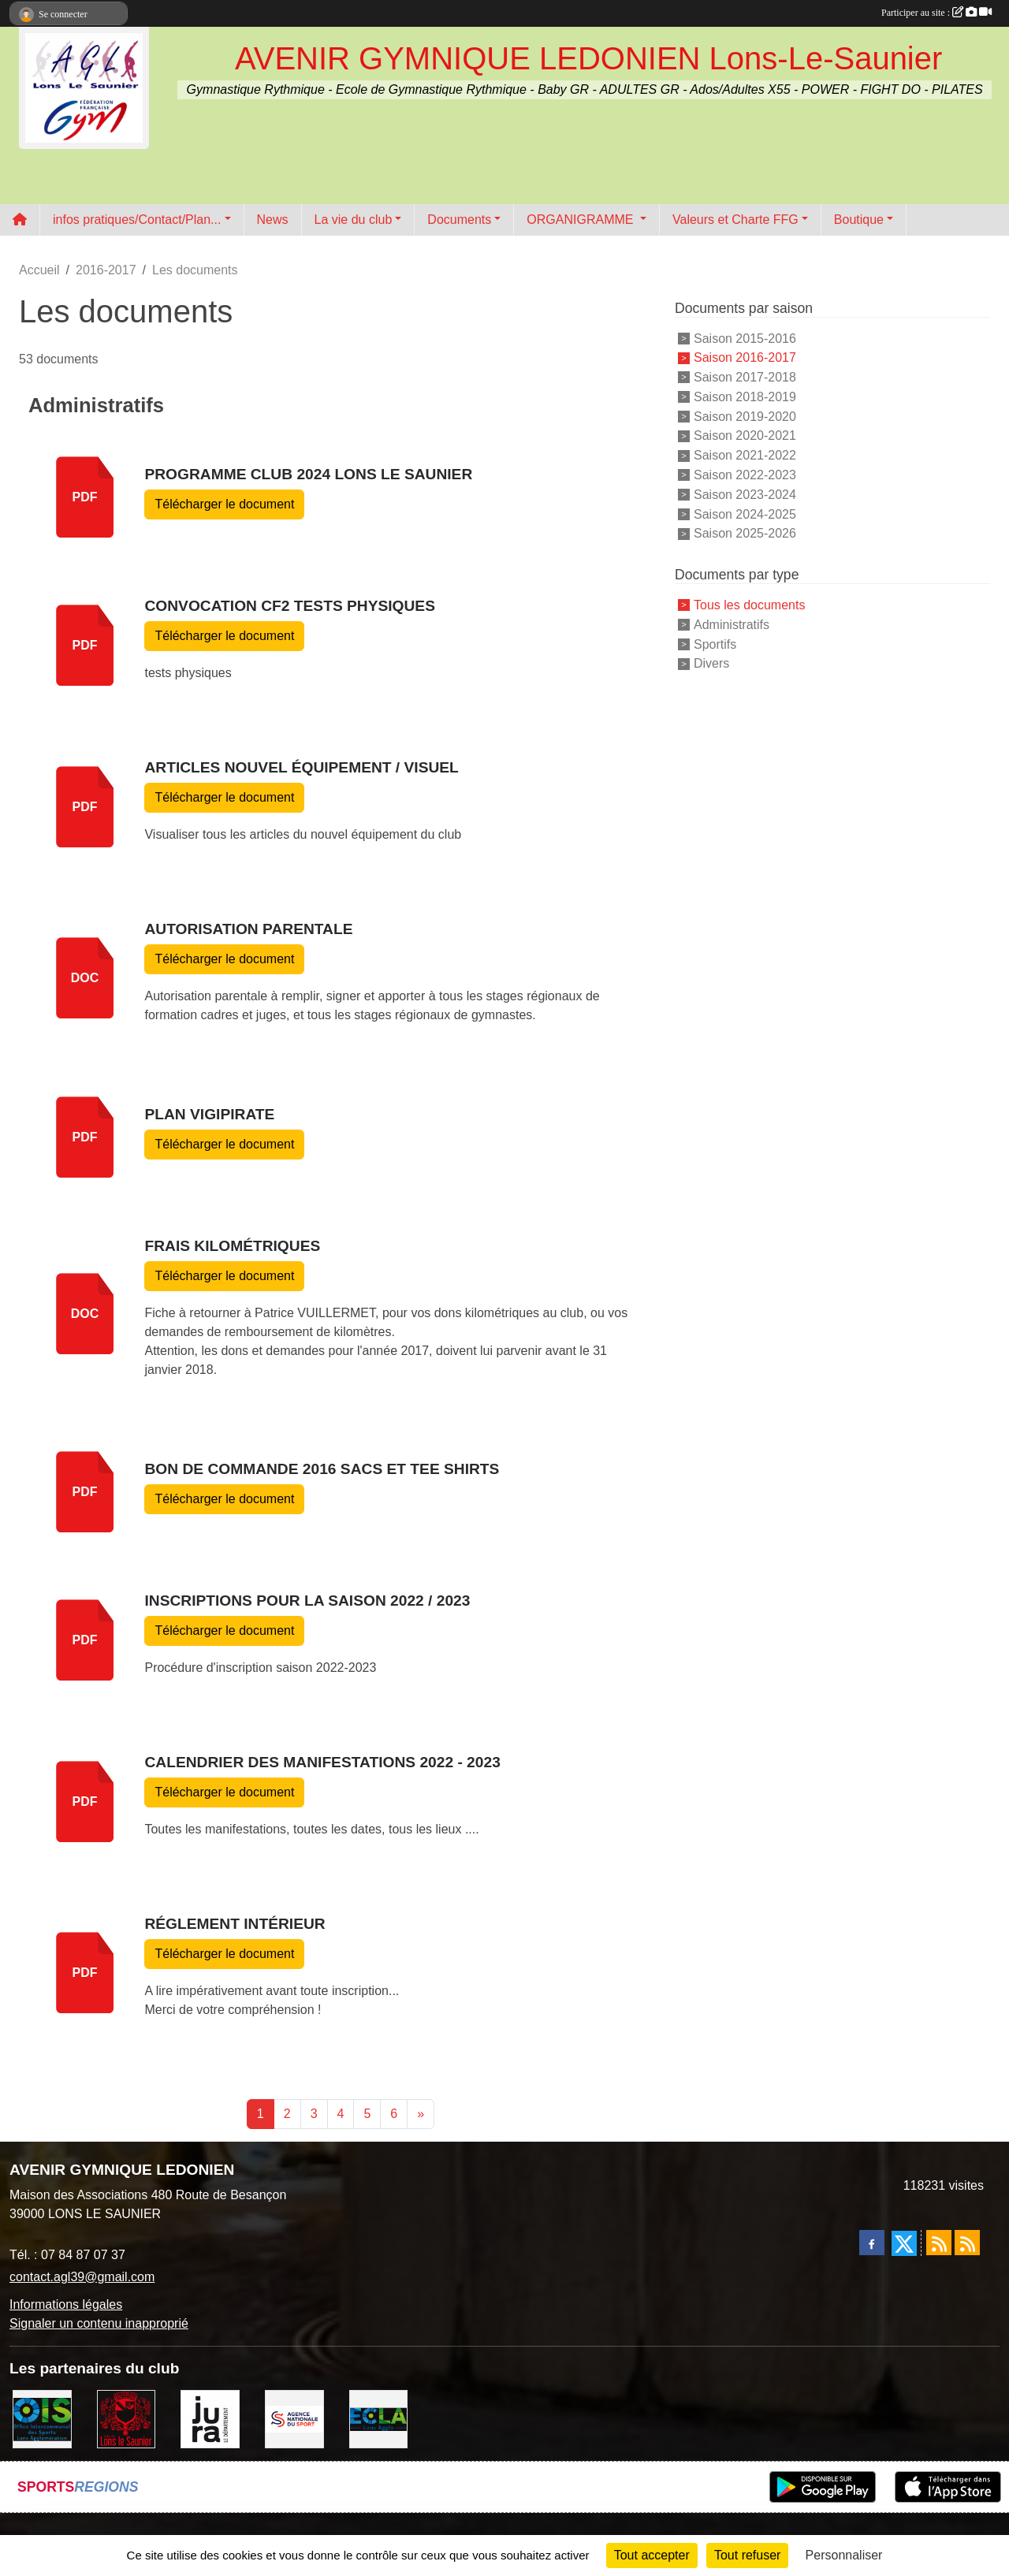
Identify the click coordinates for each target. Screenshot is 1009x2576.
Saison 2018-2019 (745, 397)
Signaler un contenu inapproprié (98, 2323)
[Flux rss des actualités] (938, 2242)
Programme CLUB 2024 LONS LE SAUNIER (308, 474)
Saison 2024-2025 (745, 513)
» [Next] (420, 2113)
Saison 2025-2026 (745, 533)
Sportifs (715, 643)
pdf (85, 497)
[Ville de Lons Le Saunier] (126, 2418)
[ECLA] (378, 2418)
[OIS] (42, 2418)
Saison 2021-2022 (745, 455)
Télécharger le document (224, 504)
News (273, 219)
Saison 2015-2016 (745, 337)
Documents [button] (459, 219)
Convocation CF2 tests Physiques (289, 605)
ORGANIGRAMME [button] (582, 219)
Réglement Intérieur (234, 1923)
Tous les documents (749, 605)
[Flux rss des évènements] (967, 2242)
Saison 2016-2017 (745, 357)
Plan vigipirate (209, 1114)
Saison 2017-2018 (745, 377)
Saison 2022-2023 (745, 475)
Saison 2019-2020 (745, 416)
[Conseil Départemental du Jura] (210, 2418)
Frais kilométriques (232, 1246)
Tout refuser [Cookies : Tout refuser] (747, 2555)
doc (85, 978)
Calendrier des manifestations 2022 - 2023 (322, 1762)
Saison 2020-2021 (745, 435)
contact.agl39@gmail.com (82, 2277)
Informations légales (65, 2304)
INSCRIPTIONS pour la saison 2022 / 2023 (307, 1600)
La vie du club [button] (354, 219)
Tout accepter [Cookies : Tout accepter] (652, 2555)
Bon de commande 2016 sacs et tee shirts (321, 1469)
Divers (711, 663)
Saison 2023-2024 (745, 494)
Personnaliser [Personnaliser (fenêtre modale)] (844, 2555)
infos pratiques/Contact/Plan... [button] (137, 219)
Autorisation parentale (248, 929)
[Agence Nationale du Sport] (294, 2418)
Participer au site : (936, 12)
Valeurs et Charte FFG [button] (735, 219)
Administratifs (731, 624)
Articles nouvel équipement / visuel (301, 767)
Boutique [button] (859, 219)
